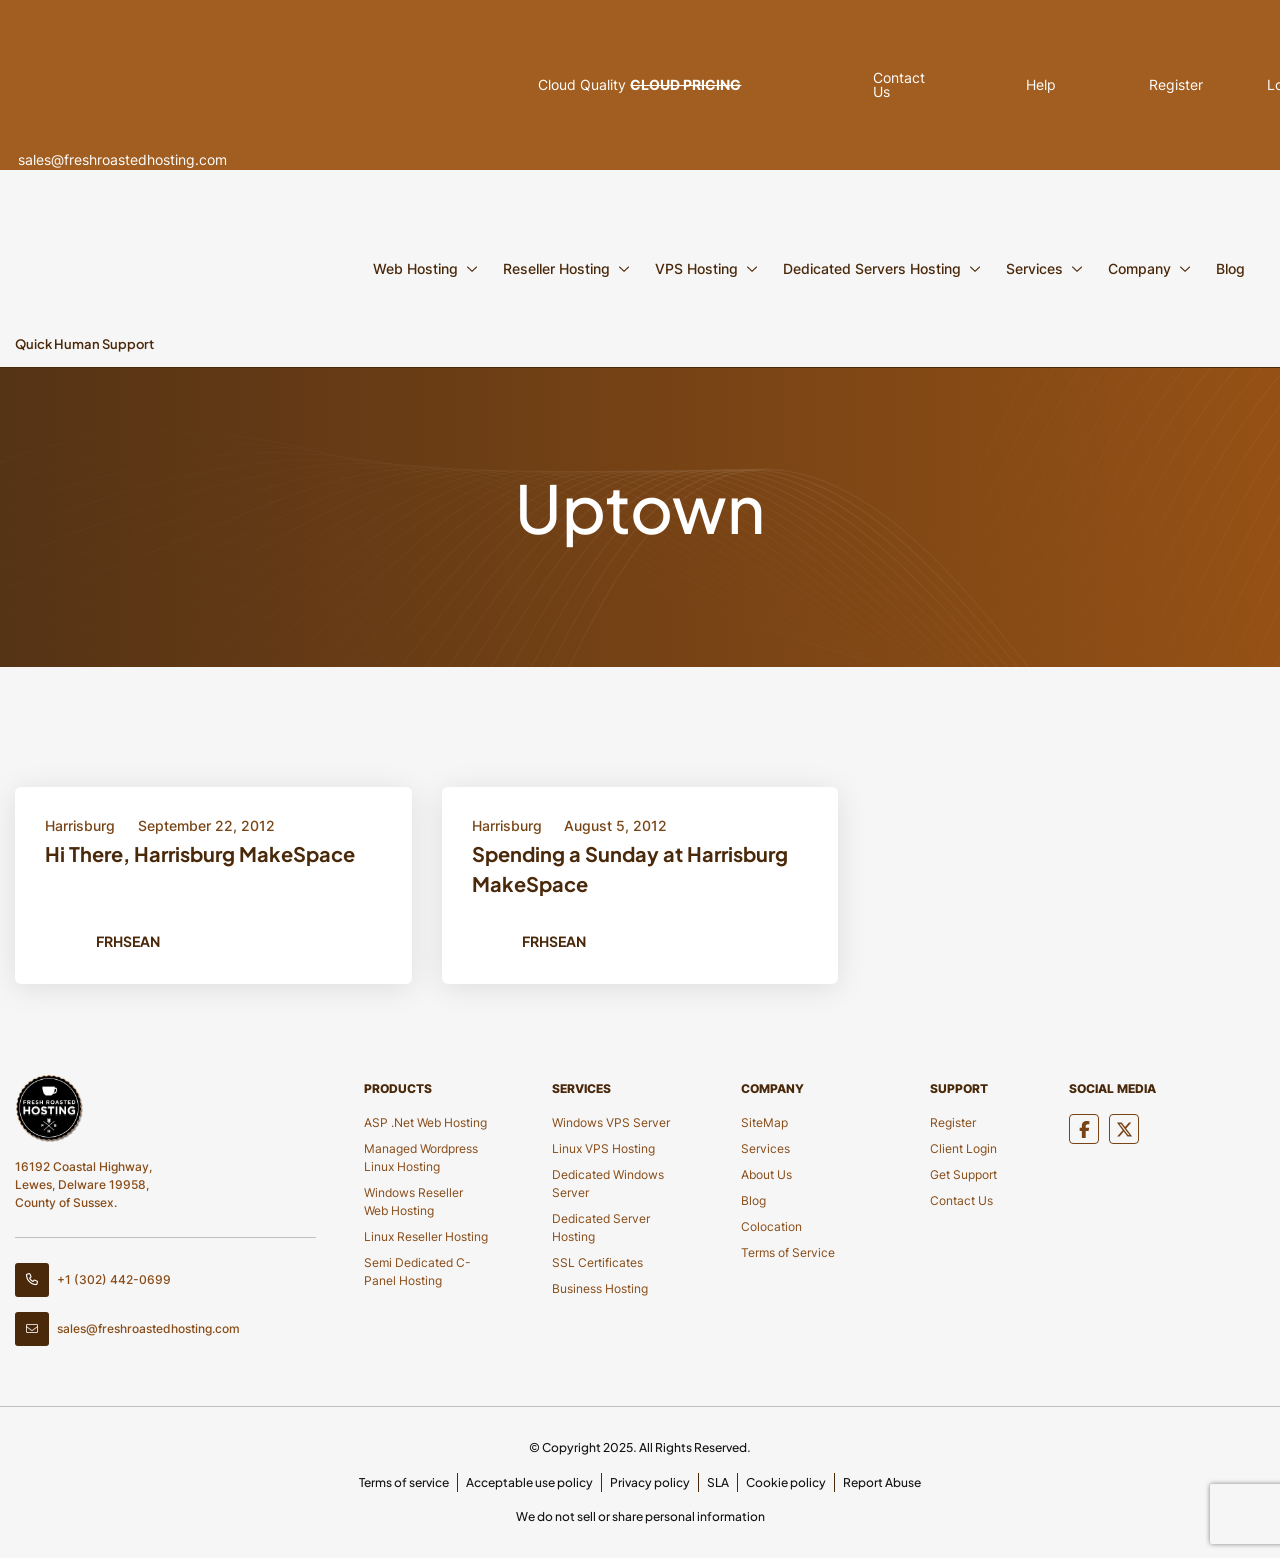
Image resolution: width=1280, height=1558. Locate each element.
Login (1215, 85)
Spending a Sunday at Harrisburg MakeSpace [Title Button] (630, 868)
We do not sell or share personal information (640, 1516)
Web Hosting (415, 268)
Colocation (771, 1226)
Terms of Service (788, 1252)
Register (1094, 85)
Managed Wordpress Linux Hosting (421, 1157)
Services (1034, 268)
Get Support (963, 1174)
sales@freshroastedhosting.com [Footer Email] (127, 1329)
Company (1139, 268)
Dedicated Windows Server (608, 1183)
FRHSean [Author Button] (128, 941)
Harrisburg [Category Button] (80, 825)
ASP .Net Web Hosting (425, 1122)
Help (975, 85)
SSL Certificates (597, 1262)
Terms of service (404, 1482)
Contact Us (961, 1200)
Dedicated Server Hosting (601, 1227)
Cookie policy (786, 1482)
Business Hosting (600, 1288)
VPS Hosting (696, 268)
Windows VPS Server (611, 1122)
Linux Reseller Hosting (426, 1236)
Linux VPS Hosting (603, 1148)
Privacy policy (650, 1482)
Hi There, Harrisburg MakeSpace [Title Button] (200, 853)
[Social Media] (1084, 1129)
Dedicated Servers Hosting (872, 268)
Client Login (963, 1148)
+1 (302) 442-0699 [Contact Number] (93, 1280)
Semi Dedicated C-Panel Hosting (417, 1271)
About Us (766, 1174)
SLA (718, 1482)
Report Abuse (882, 1482)
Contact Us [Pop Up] (876, 85)
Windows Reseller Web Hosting (413, 1201)
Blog (1230, 268)
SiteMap (764, 1122)
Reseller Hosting (556, 268)
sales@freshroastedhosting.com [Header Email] (168, 85)
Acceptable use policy (529, 1482)
